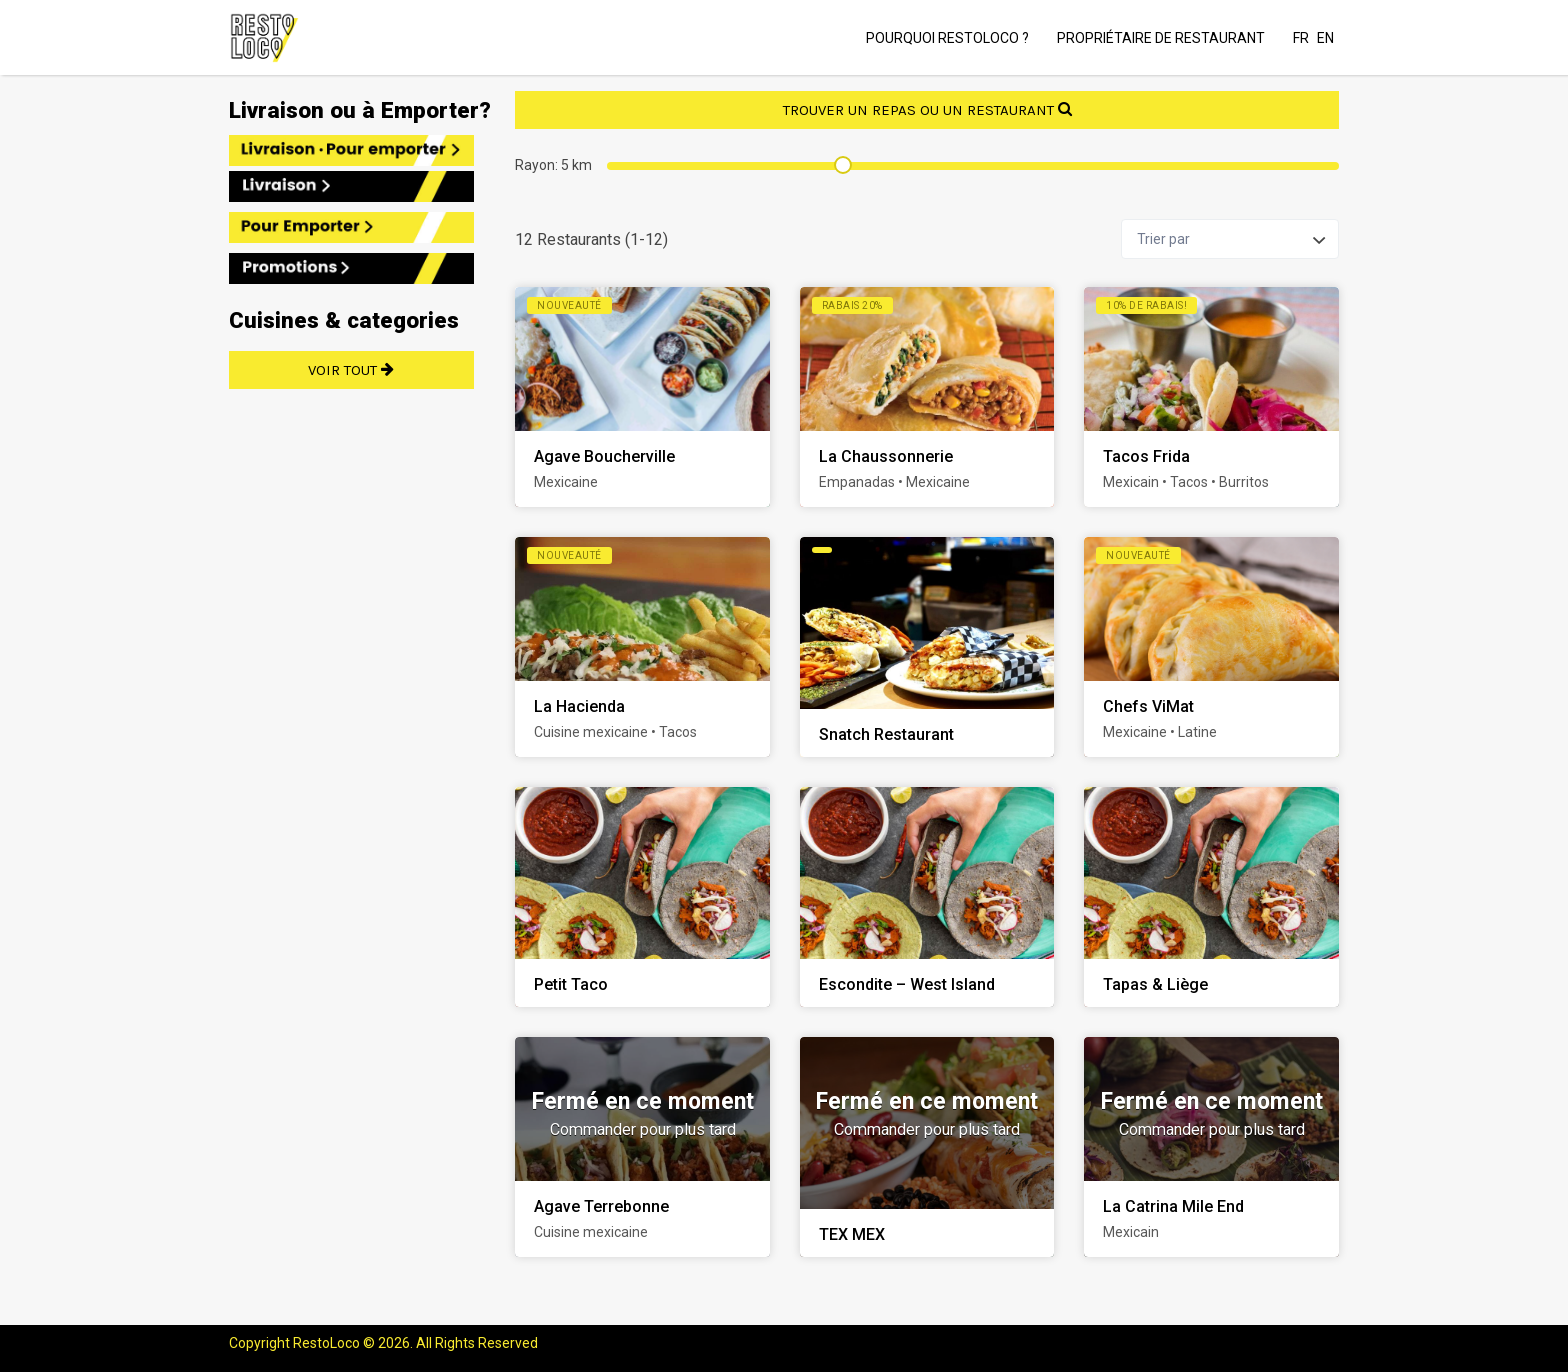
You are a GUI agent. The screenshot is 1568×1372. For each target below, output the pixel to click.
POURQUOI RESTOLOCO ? (947, 38)
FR (1301, 38)
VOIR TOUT (352, 370)
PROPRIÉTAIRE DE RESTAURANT (1161, 38)
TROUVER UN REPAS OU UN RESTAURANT (927, 110)
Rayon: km (553, 165)
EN (1325, 38)
